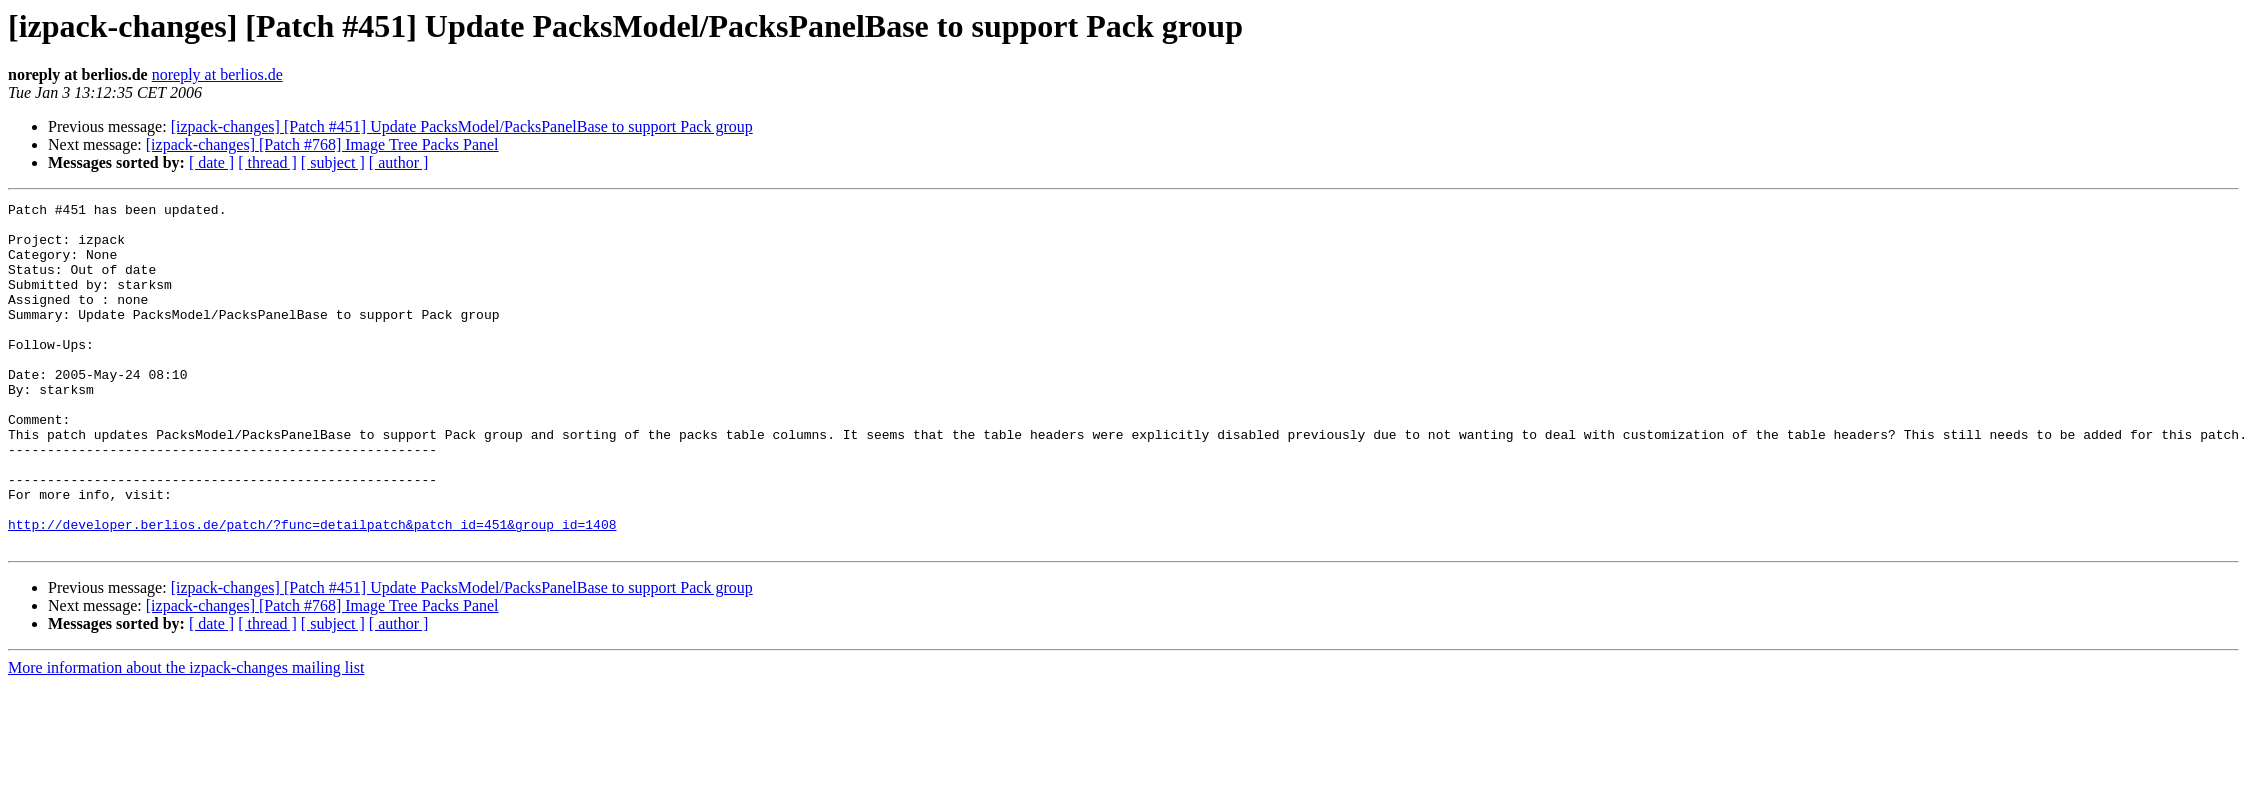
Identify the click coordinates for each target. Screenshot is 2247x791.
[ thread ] (267, 162)
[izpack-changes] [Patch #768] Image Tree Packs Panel (322, 144)
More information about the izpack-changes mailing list (186, 736)
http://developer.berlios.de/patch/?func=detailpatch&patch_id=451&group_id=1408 (312, 590)
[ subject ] (333, 162)
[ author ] (399, 162)
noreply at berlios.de (217, 74)
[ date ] (211, 162)
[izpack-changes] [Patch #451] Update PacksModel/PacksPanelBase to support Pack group (462, 126)
